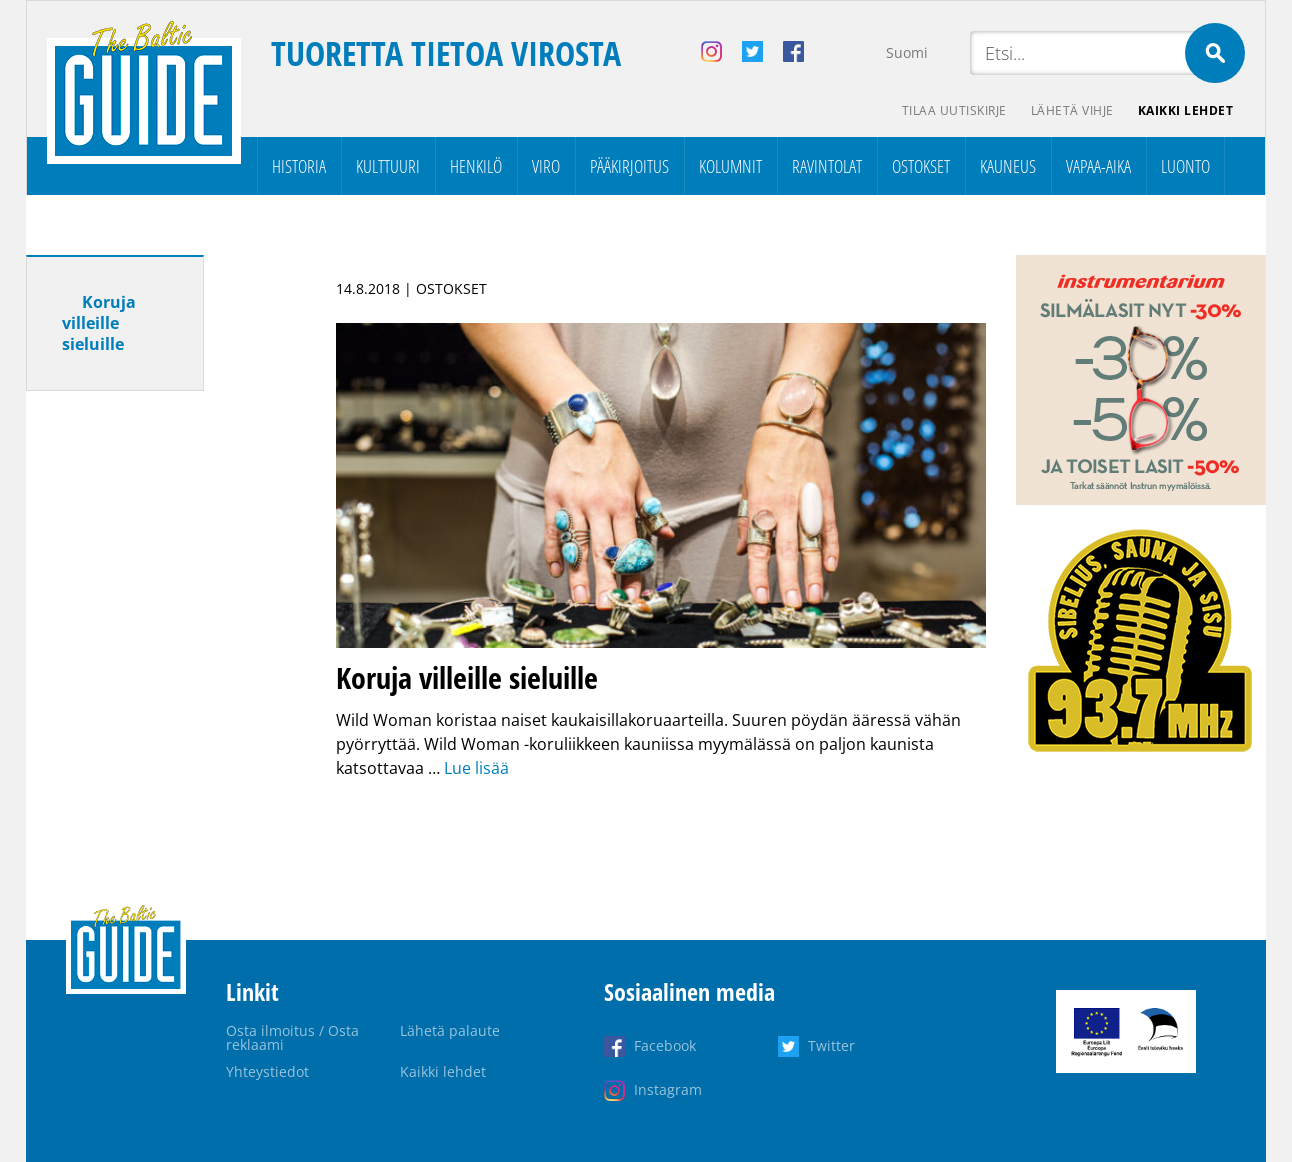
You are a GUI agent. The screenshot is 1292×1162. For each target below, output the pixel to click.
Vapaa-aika (1098, 166)
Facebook (665, 1045)
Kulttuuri (388, 166)
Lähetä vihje (1072, 110)
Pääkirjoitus (629, 166)
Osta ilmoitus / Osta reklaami (292, 1037)
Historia (299, 166)
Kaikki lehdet (1186, 110)
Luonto (1185, 166)
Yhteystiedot (267, 1071)
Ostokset (921, 166)
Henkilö (476, 166)
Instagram (668, 1089)
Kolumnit (730, 166)
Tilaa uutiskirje (954, 110)
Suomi (907, 52)
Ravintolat (827, 166)
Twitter (831, 1045)
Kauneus (1008, 166)
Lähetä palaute (450, 1030)
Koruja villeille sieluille (99, 323)
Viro (546, 166)
